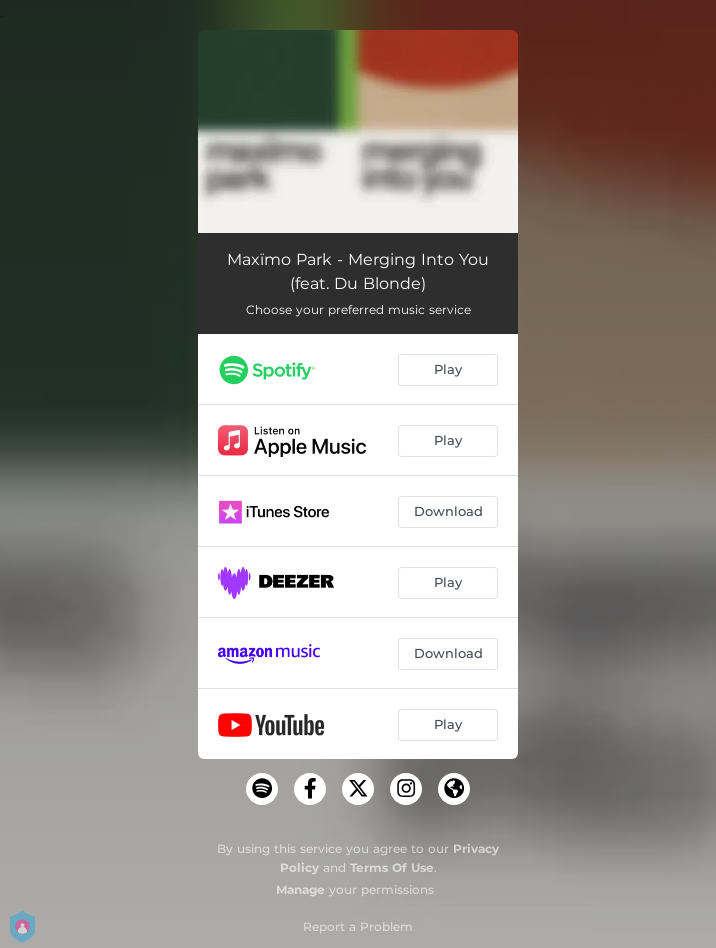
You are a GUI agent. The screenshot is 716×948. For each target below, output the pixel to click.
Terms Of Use (392, 867)
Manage (300, 889)
